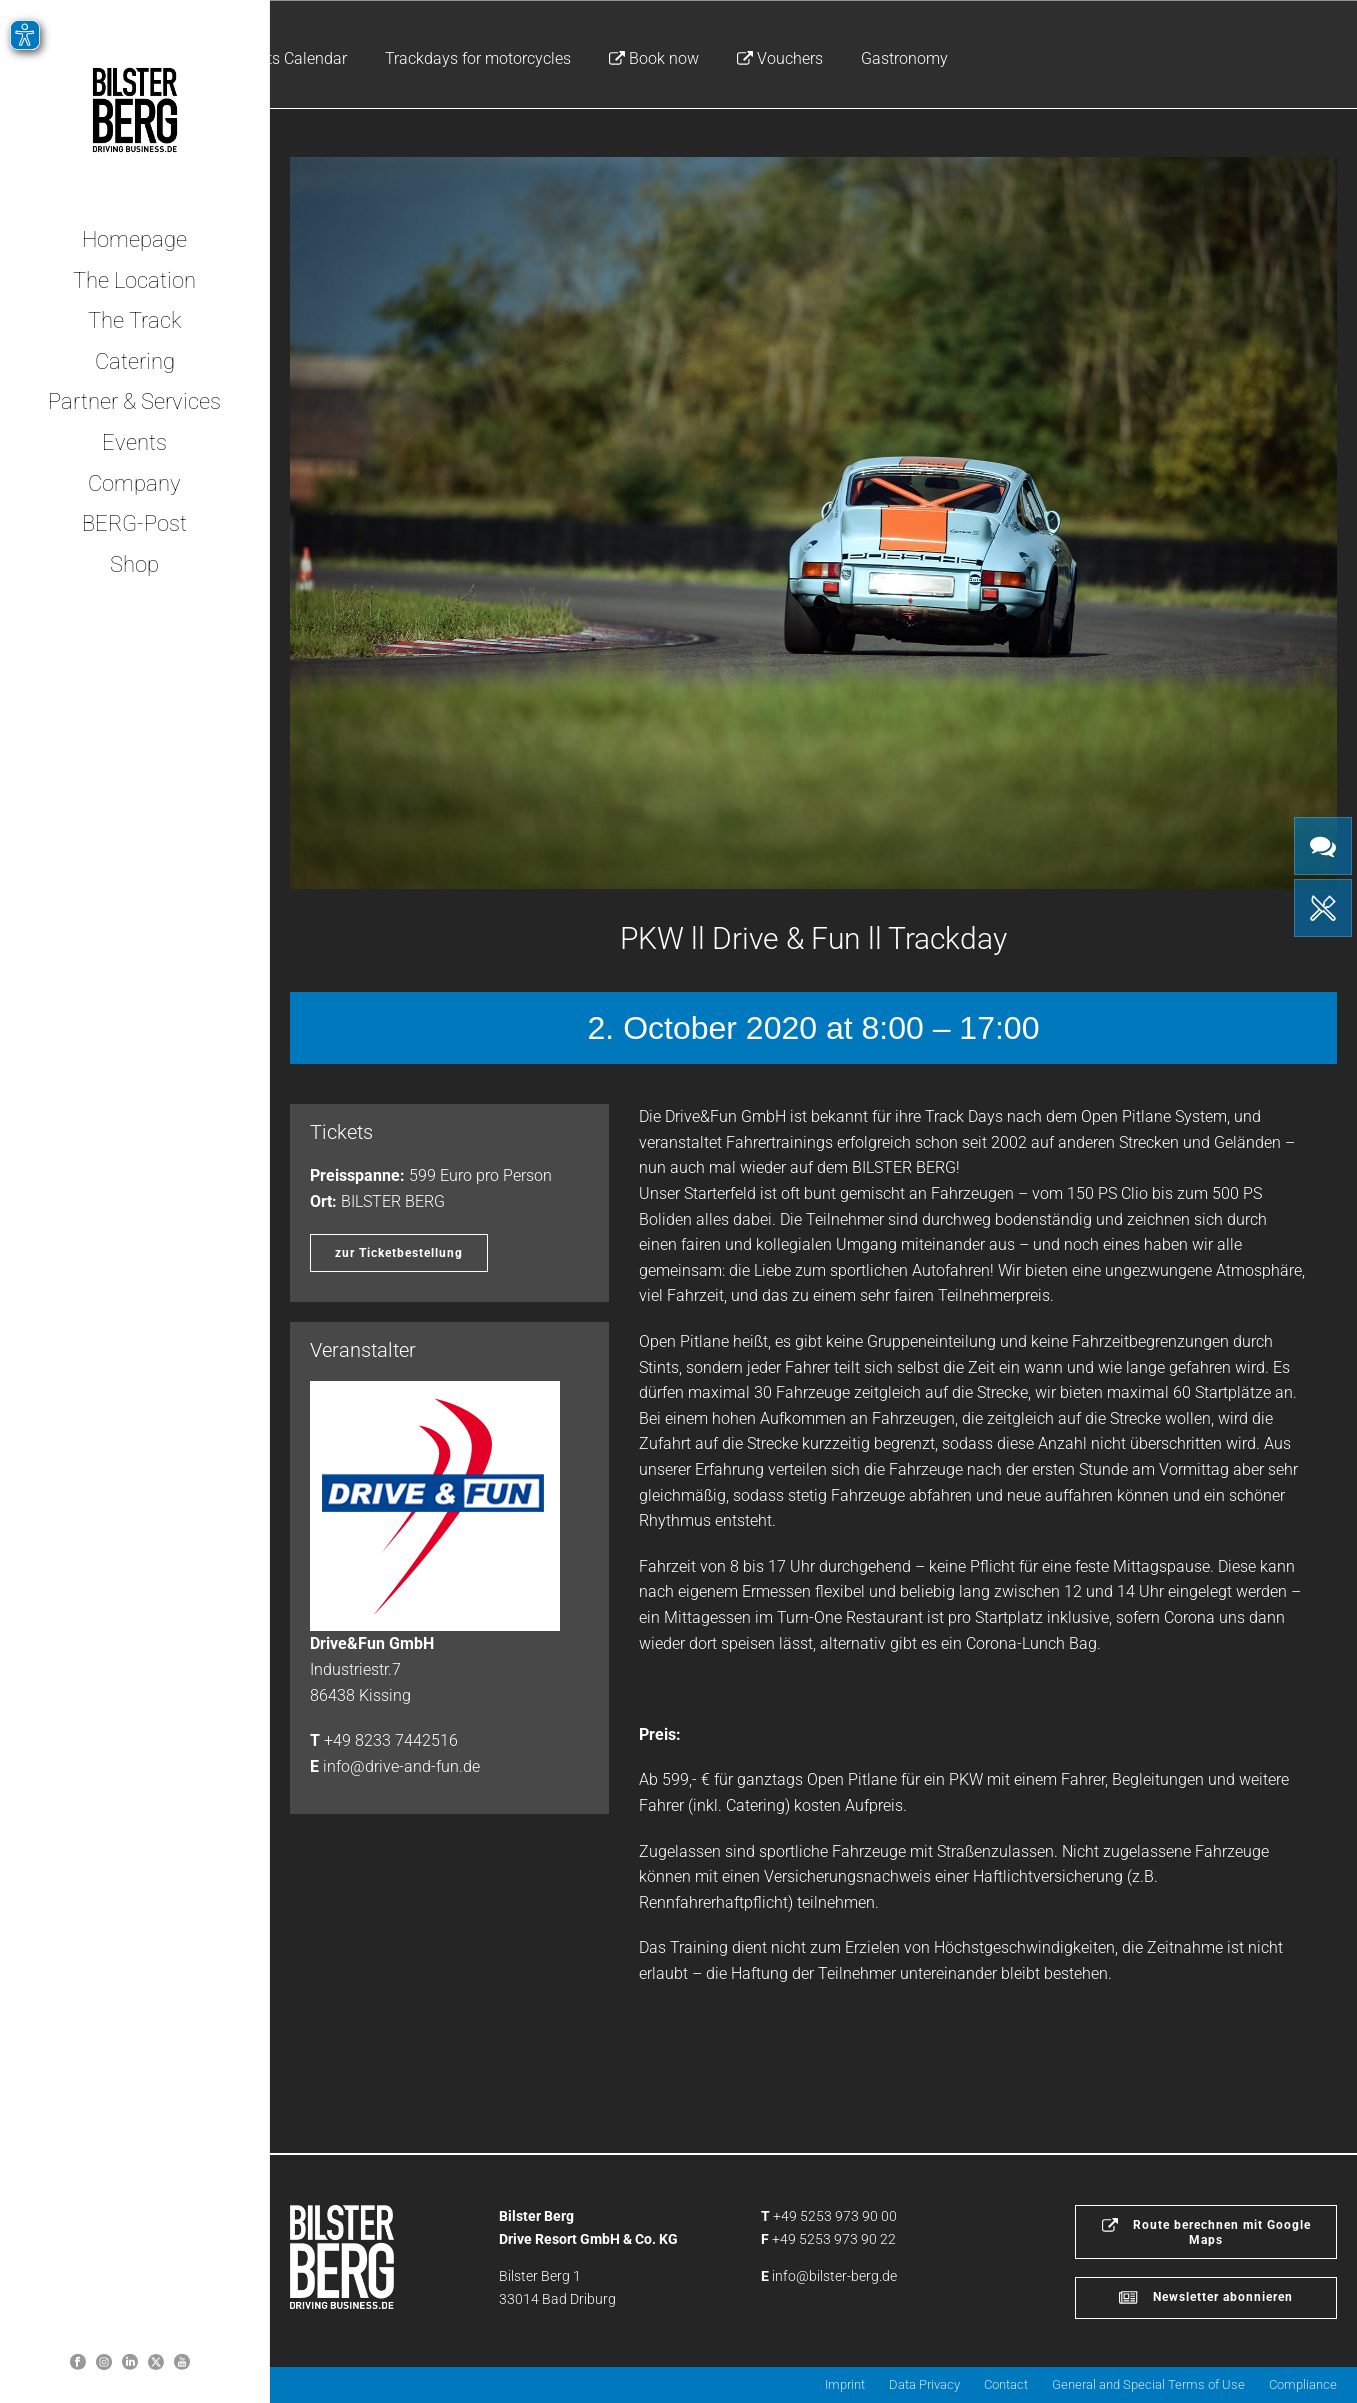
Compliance (1303, 2384)
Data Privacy (924, 2384)
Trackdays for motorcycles (478, 58)
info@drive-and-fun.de (401, 1766)
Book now (654, 58)
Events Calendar (290, 58)
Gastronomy (904, 58)
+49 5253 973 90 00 (835, 2216)
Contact (1006, 2384)
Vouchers (780, 58)
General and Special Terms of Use (1148, 2384)
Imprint (845, 2384)
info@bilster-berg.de (834, 2276)
